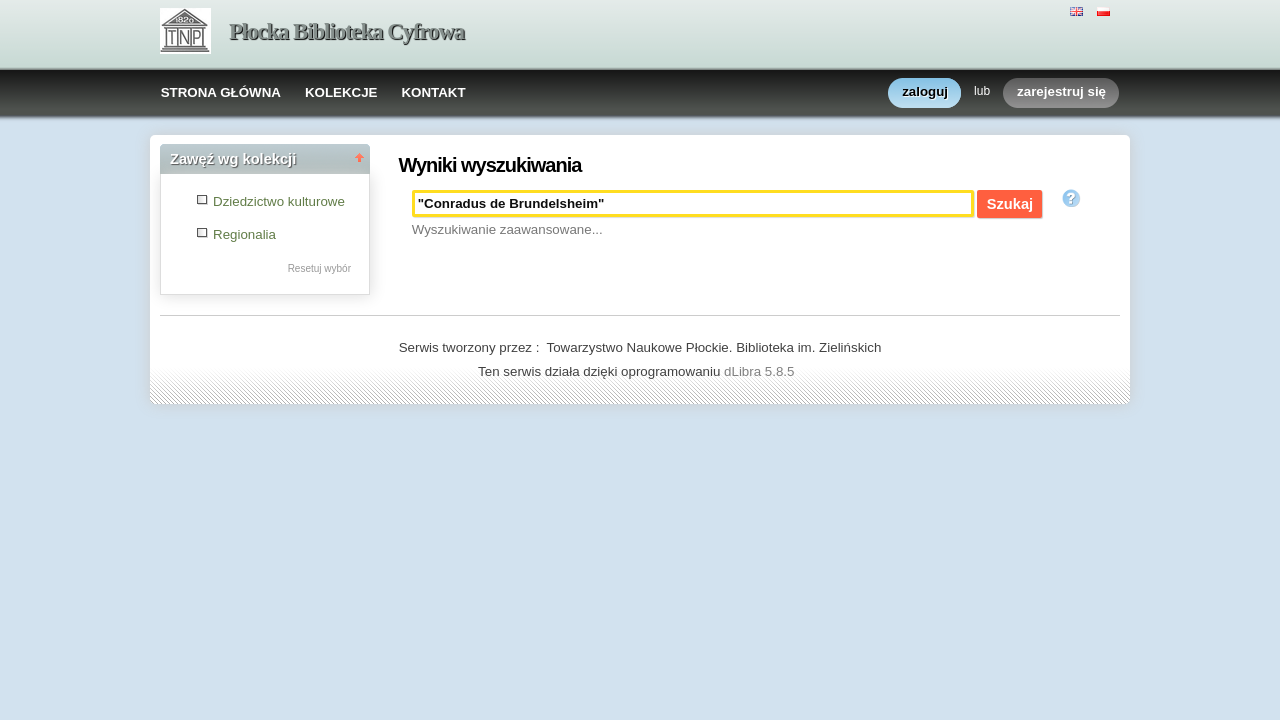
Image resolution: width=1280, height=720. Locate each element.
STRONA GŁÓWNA (221, 92)
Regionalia (244, 234)
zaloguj (925, 92)
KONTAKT (433, 92)
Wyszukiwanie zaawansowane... (507, 229)
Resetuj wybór (319, 268)
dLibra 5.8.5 (761, 371)
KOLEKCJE (341, 92)
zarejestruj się (1061, 92)
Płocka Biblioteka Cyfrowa (346, 31)
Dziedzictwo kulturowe (279, 201)
